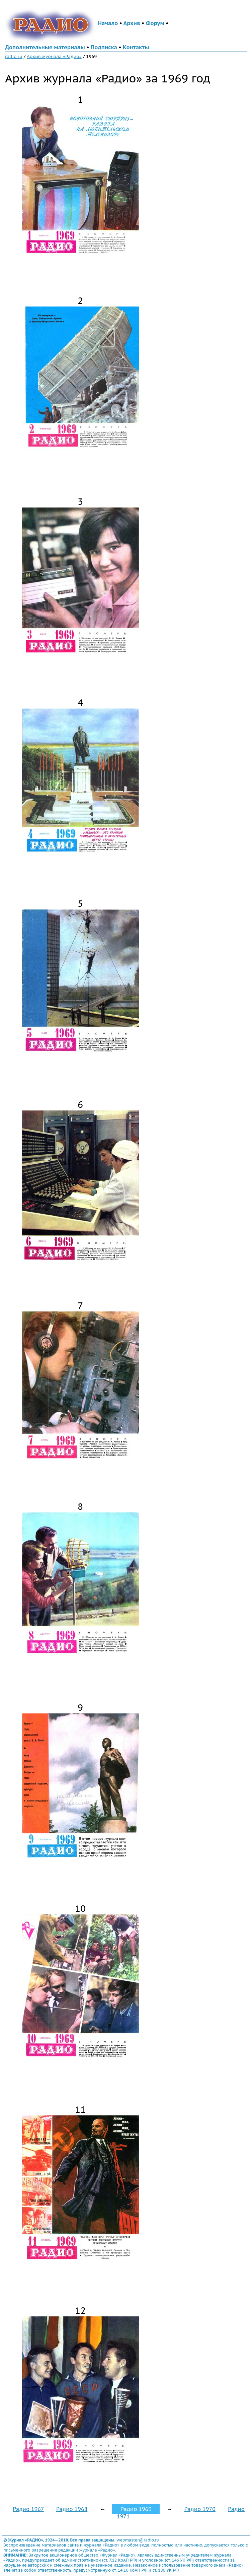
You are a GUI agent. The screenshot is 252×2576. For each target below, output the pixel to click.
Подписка (104, 47)
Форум (155, 23)
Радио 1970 (200, 2509)
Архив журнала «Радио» (54, 56)
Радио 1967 (28, 2509)
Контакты (136, 47)
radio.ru (13, 56)
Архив (131, 23)
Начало (108, 23)
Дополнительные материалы (45, 47)
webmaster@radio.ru (137, 2540)
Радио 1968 (71, 2509)
